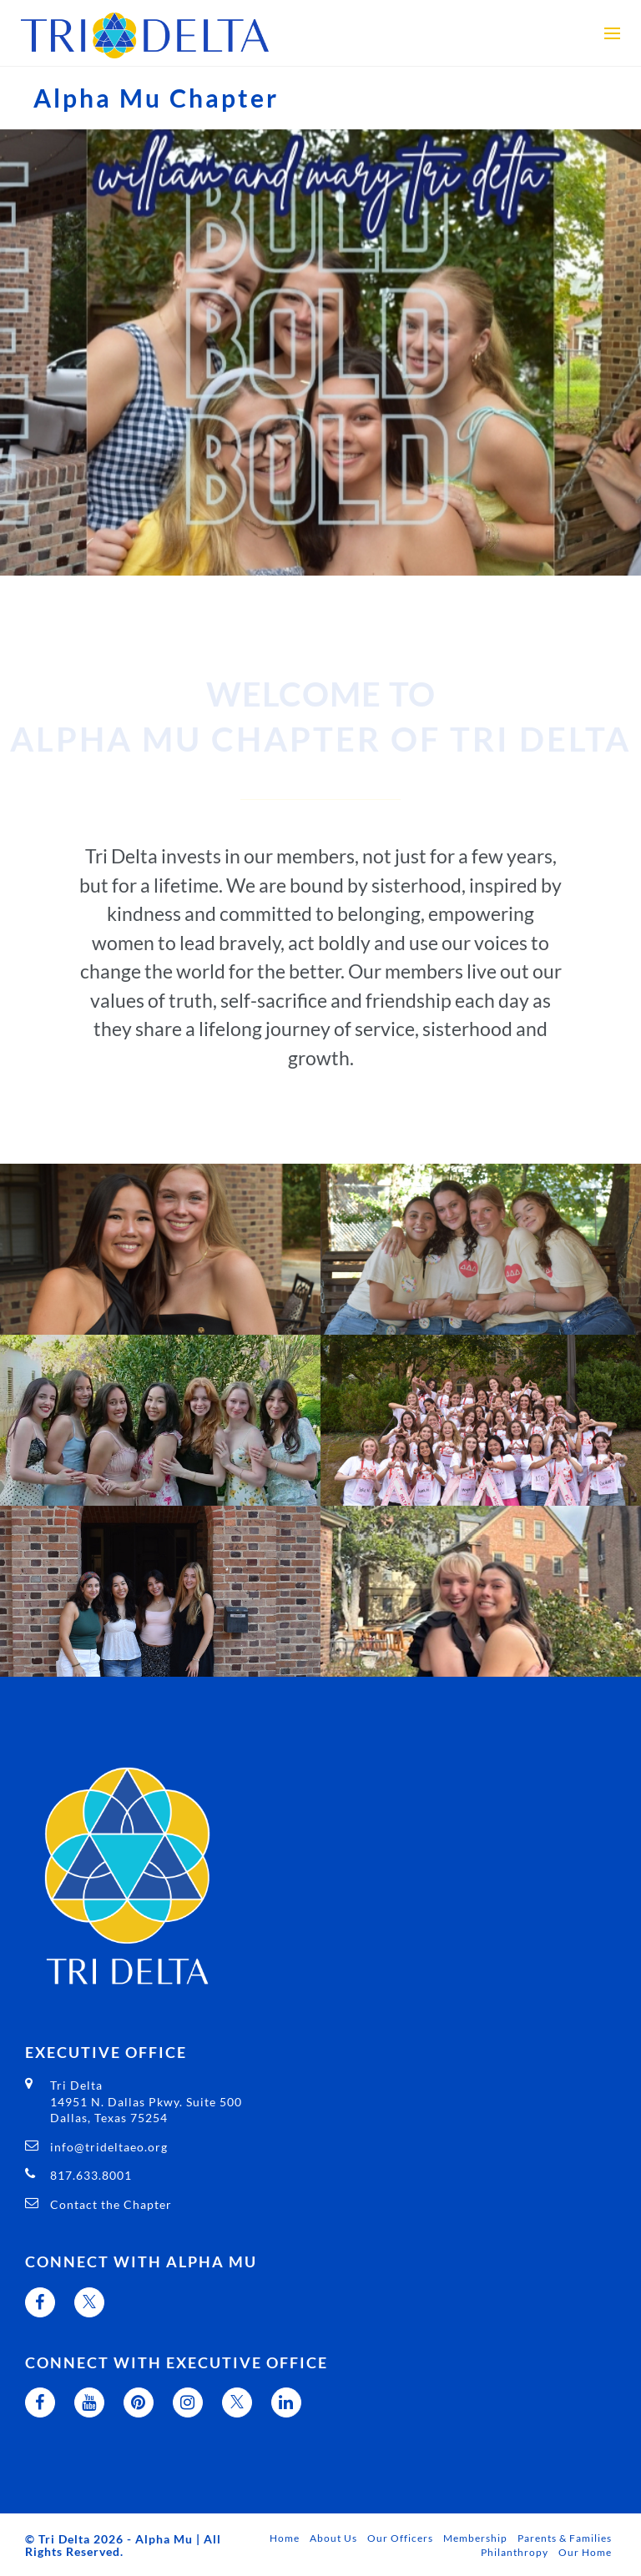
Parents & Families (564, 2538)
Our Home (585, 2552)
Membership (475, 2538)
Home (285, 2538)
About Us (333, 2538)
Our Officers (400, 2538)
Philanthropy (514, 2552)
